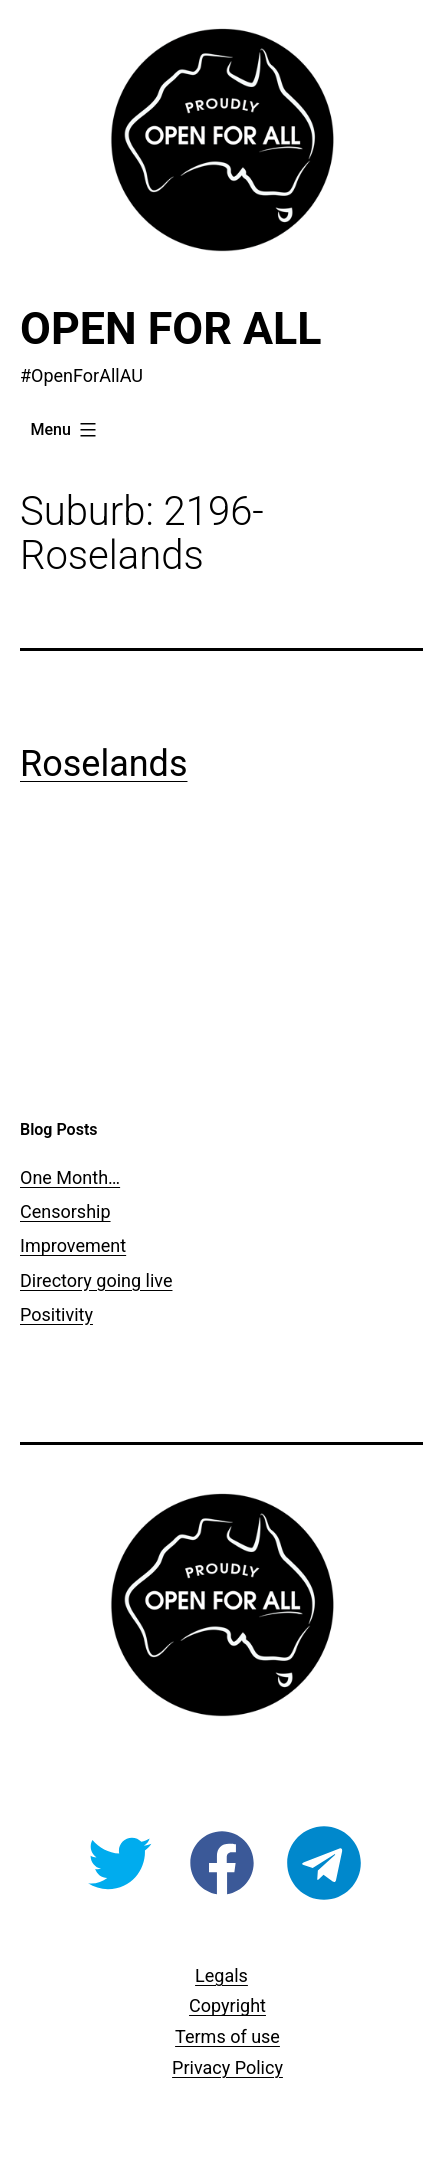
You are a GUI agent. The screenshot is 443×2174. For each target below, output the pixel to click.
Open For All (171, 328)
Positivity (56, 1314)
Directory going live (96, 1280)
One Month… (70, 1177)
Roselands (103, 764)
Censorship (65, 1211)
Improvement (73, 1245)
